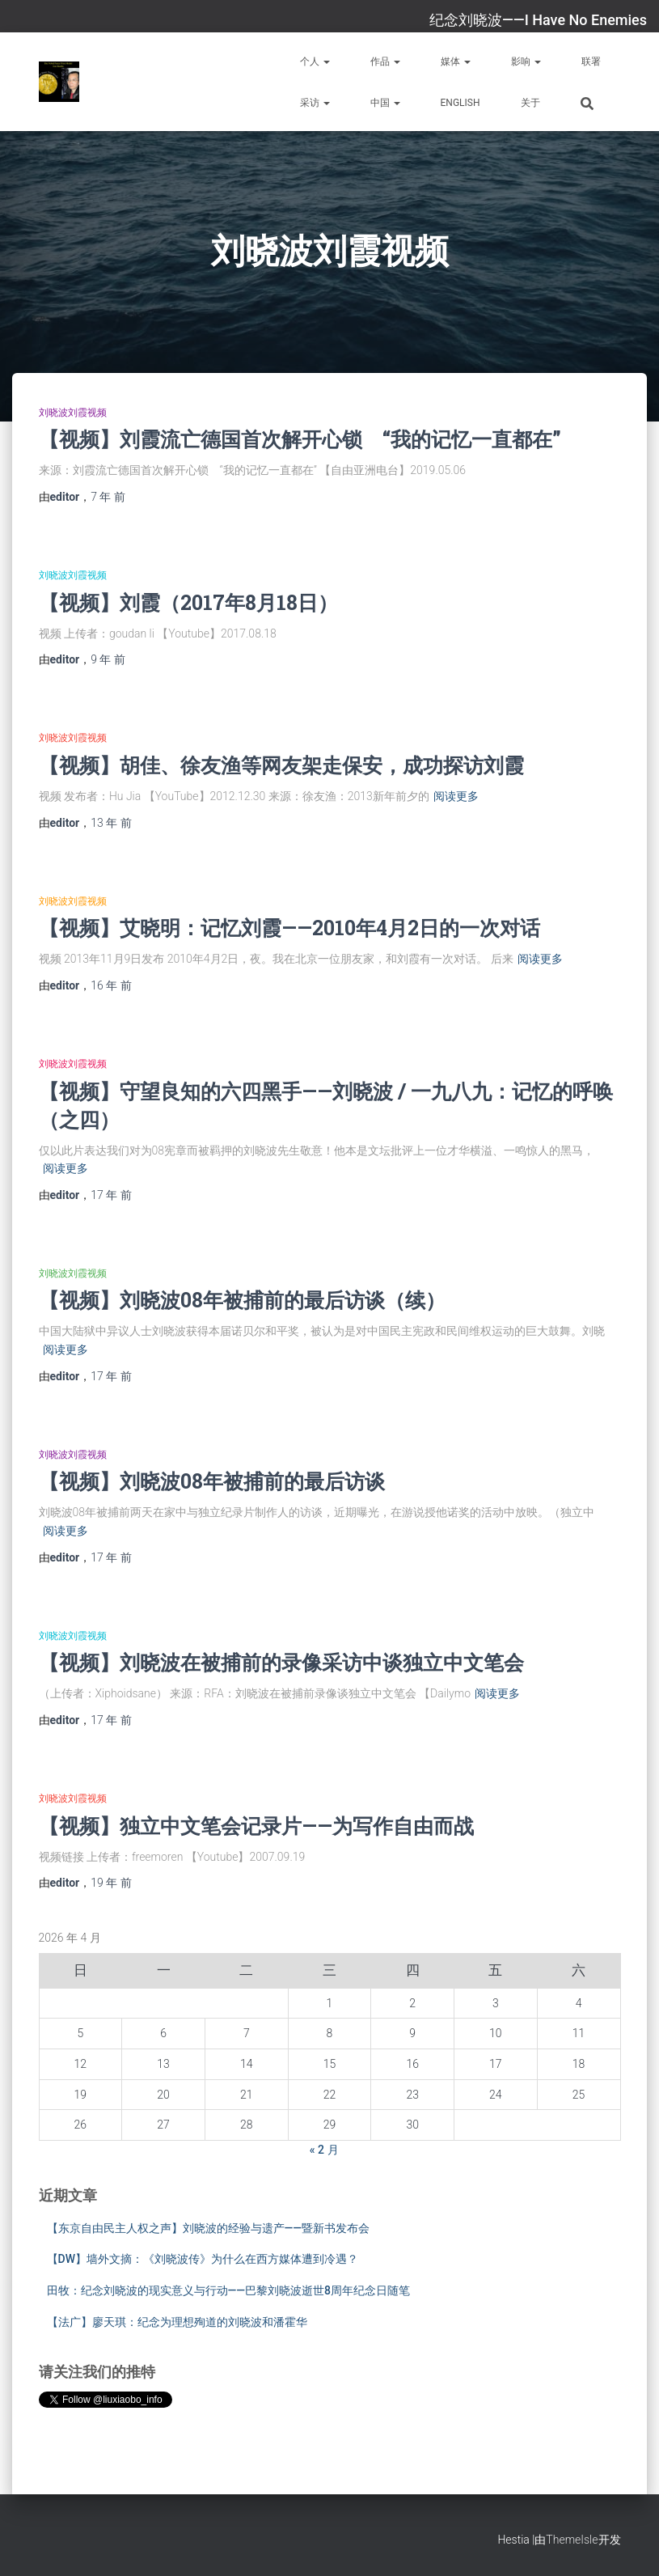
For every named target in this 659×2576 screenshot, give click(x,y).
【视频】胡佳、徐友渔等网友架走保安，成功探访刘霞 (281, 765)
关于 (530, 102)
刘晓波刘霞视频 (73, 412)
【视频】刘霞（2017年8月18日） (188, 602)
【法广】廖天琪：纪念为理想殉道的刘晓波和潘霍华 (177, 2321)
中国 (385, 102)
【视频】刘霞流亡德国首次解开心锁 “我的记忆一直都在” (300, 439)
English (460, 102)
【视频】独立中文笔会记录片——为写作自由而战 (256, 1825)
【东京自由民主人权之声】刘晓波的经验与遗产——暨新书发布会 (208, 2228)
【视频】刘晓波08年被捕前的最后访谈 (212, 1481)
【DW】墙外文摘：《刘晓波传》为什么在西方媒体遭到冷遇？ (202, 2258)
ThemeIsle (572, 2539)
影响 (526, 61)
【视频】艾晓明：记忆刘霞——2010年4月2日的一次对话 (289, 927)
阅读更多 (456, 796)
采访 (315, 102)
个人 (315, 61)
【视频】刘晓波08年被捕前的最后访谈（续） (242, 1299)
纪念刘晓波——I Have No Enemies (538, 19)
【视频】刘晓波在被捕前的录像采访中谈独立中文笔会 (281, 1662)
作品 (385, 61)
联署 (591, 61)
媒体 (456, 61)
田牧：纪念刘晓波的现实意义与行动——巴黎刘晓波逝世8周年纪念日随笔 (229, 2290)
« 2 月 (324, 2149)
